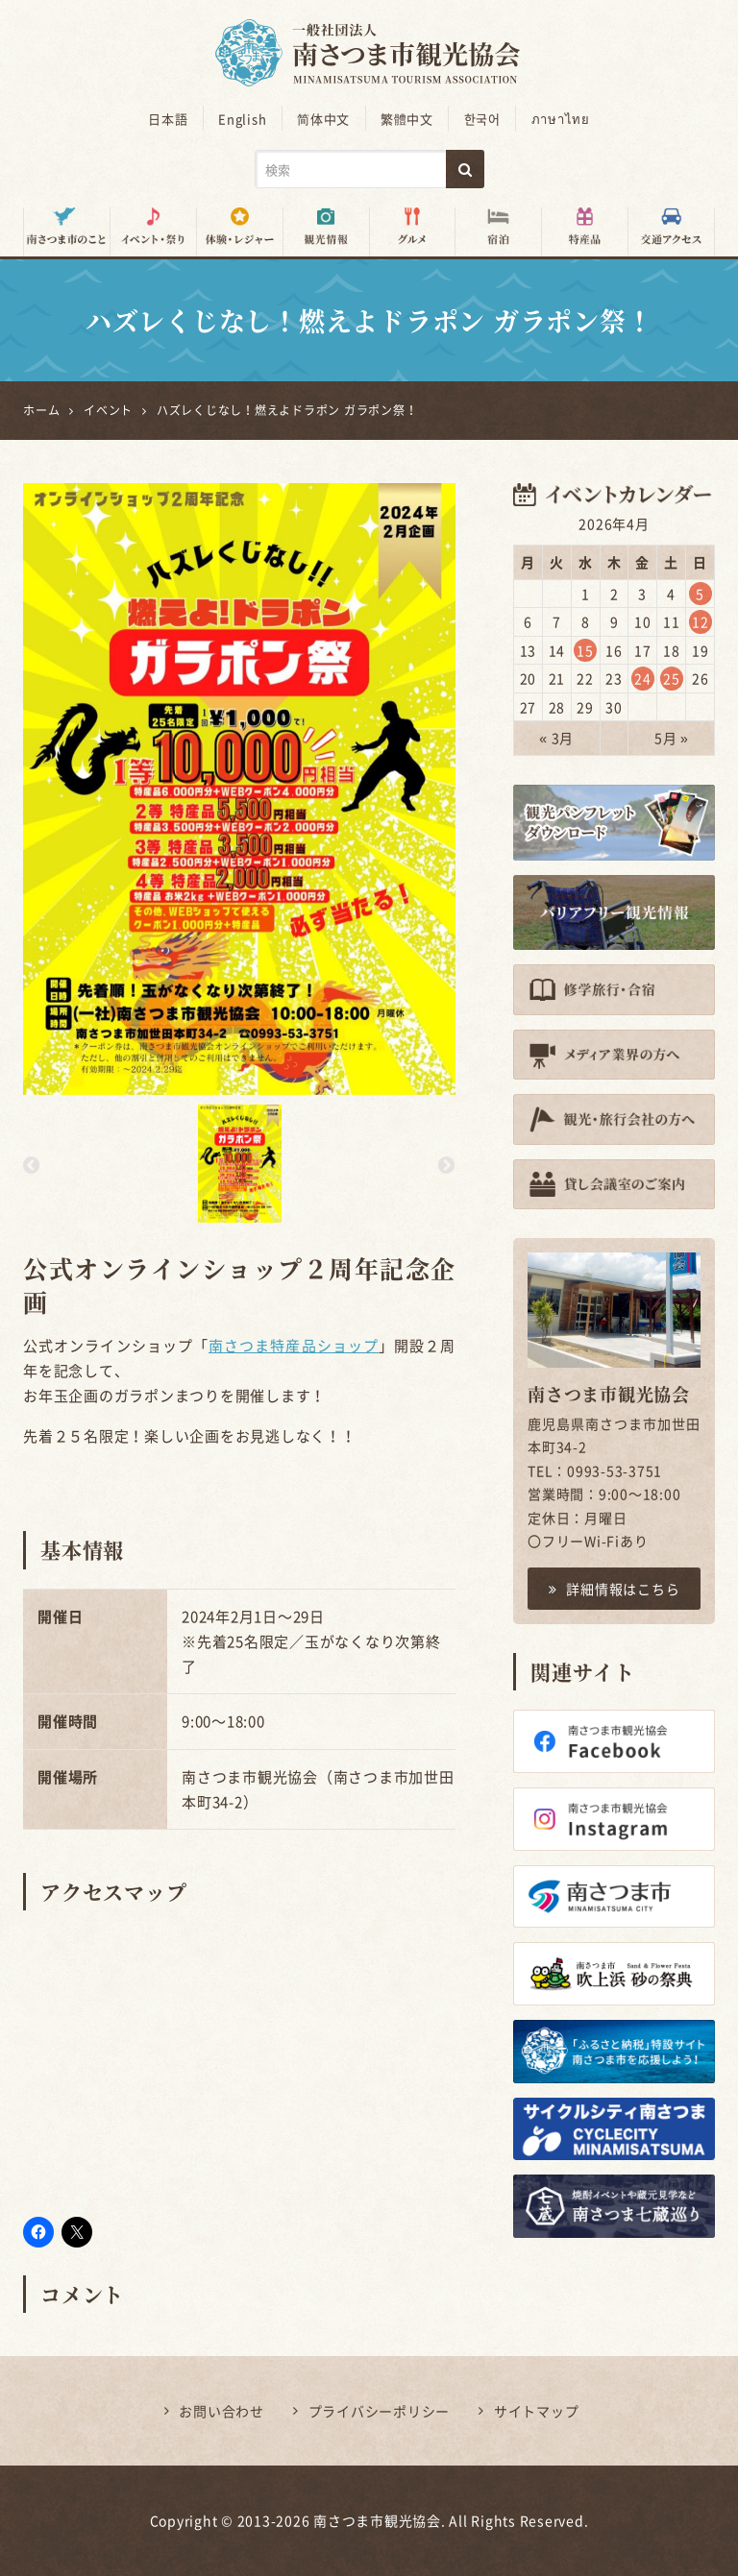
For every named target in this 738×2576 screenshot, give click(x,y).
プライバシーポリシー (379, 2410)
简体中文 (324, 118)
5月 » (671, 737)
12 (700, 621)
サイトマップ (536, 2410)
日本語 (169, 118)
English (243, 118)
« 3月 (556, 737)
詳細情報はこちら (614, 1587)
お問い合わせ (221, 2410)
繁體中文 (407, 118)
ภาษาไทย (558, 118)
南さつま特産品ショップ (294, 1345)
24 (643, 678)
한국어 (481, 118)
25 (671, 678)
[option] (239, 788)
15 (585, 650)
